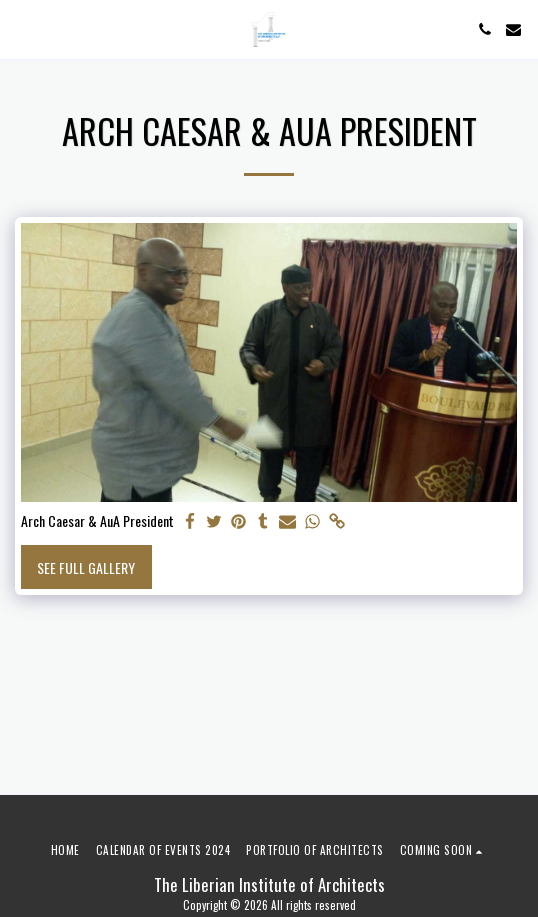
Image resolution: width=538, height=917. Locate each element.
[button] (22, 29)
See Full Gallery (86, 567)
